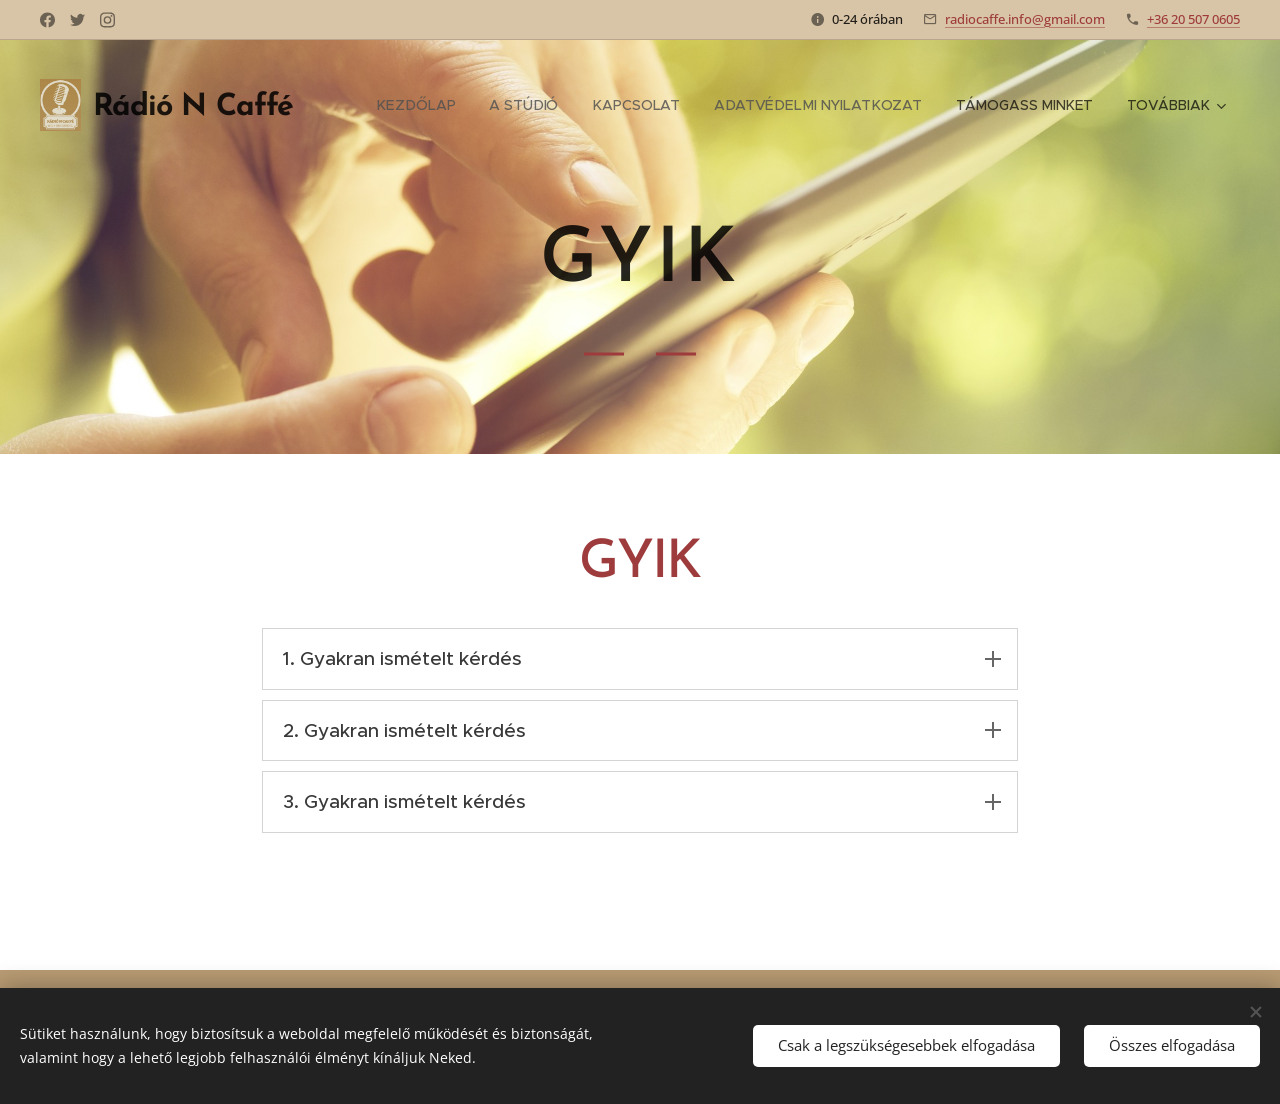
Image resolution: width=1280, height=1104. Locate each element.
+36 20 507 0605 (1193, 19)
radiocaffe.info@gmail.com (1025, 19)
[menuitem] (420, 105)
